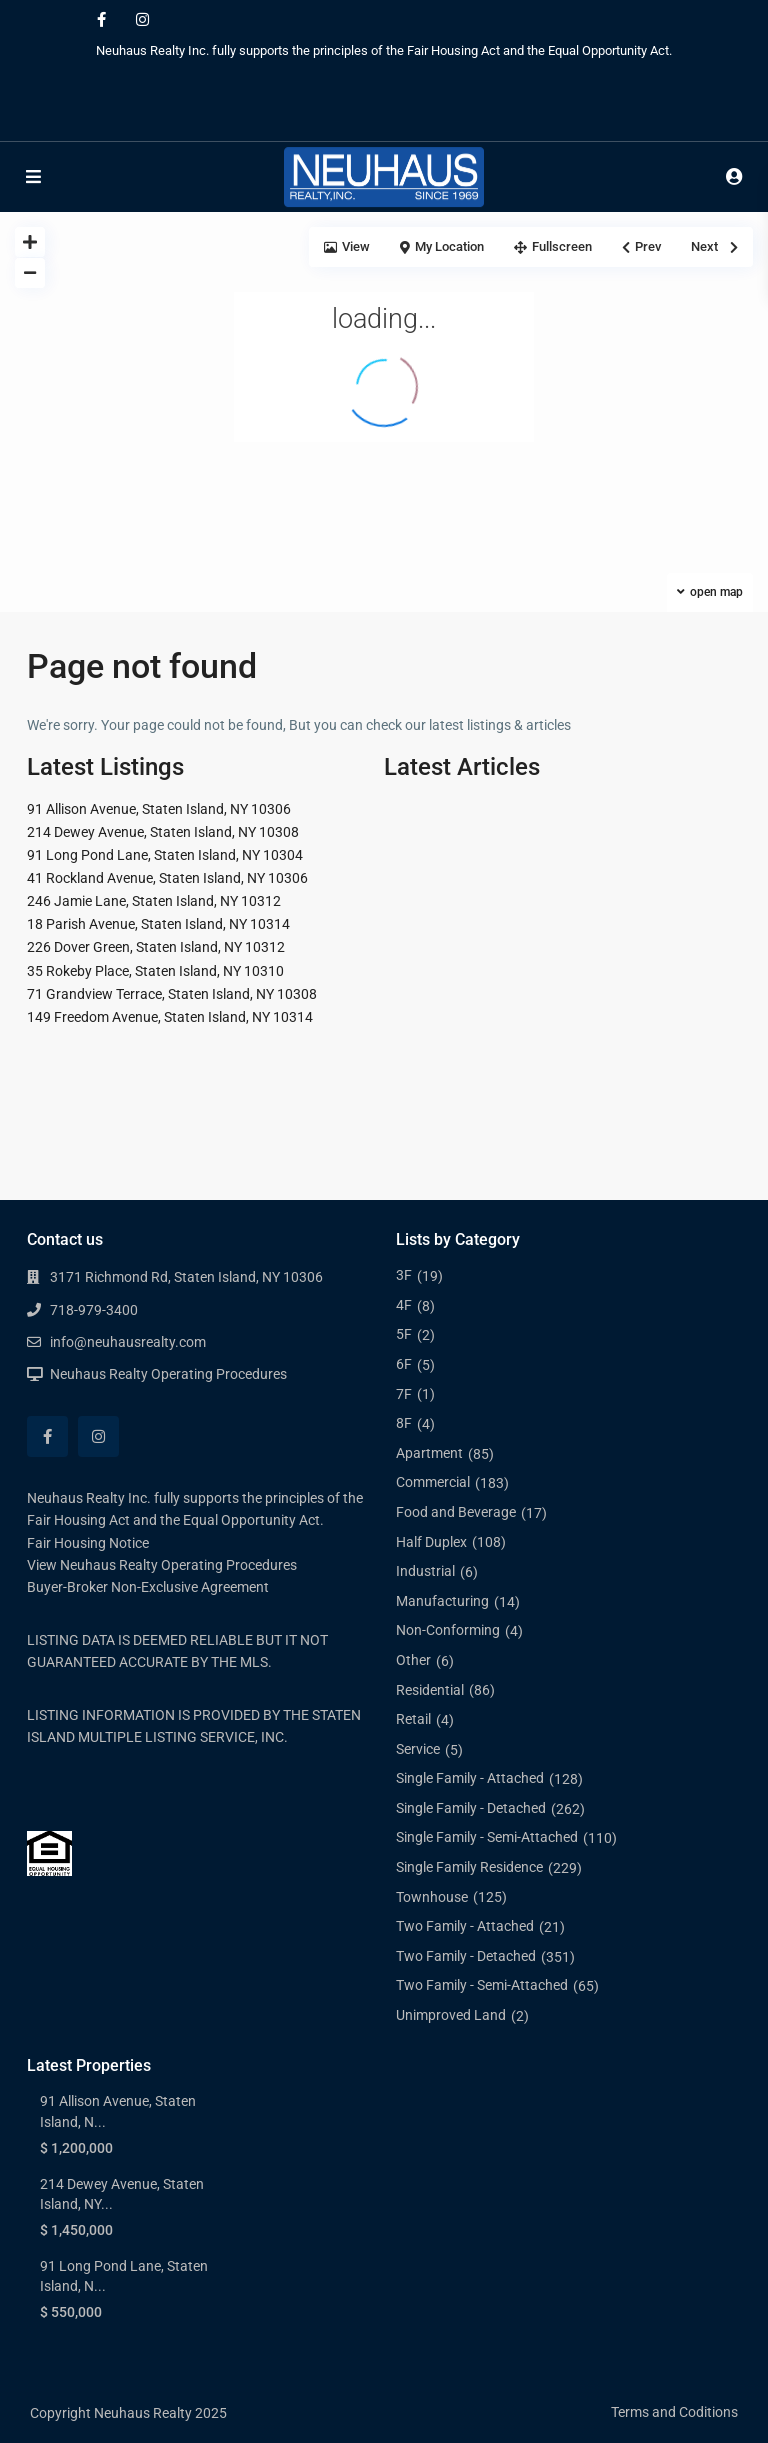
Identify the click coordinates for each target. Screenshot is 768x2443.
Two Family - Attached (465, 1926)
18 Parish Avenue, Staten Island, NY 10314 (158, 924)
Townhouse (432, 1897)
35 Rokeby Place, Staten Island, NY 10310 (155, 971)
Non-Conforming (448, 1630)
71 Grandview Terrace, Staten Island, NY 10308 (172, 994)
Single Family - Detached (471, 1808)
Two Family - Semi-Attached (482, 1985)
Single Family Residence (469, 1867)
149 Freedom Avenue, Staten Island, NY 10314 (170, 1017)
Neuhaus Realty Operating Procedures (168, 1374)
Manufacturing (442, 1601)
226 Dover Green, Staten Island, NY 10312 (156, 947)
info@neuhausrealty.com (128, 1342)
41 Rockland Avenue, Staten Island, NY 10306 (167, 878)
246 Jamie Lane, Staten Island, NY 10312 (154, 901)
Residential (430, 1690)
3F (404, 1275)
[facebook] (101, 20)
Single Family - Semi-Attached (487, 1837)
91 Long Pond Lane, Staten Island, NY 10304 (165, 855)
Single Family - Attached (470, 1778)
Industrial (425, 1571)
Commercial (433, 1482)
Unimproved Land (451, 2015)
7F (404, 1394)
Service (418, 1749)
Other (413, 1660)
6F (404, 1364)
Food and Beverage (456, 1512)
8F (404, 1423)
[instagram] (142, 20)
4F (404, 1305)
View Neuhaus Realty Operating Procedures (162, 1565)
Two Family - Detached (466, 1956)
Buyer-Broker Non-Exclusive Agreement (148, 1587)
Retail (413, 1719)
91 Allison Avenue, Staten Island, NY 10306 (159, 809)
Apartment (429, 1453)
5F (404, 1334)
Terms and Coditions (674, 2412)
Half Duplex (431, 1542)
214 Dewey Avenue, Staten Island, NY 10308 (163, 832)
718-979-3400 (94, 1310)
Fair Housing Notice (88, 1543)
